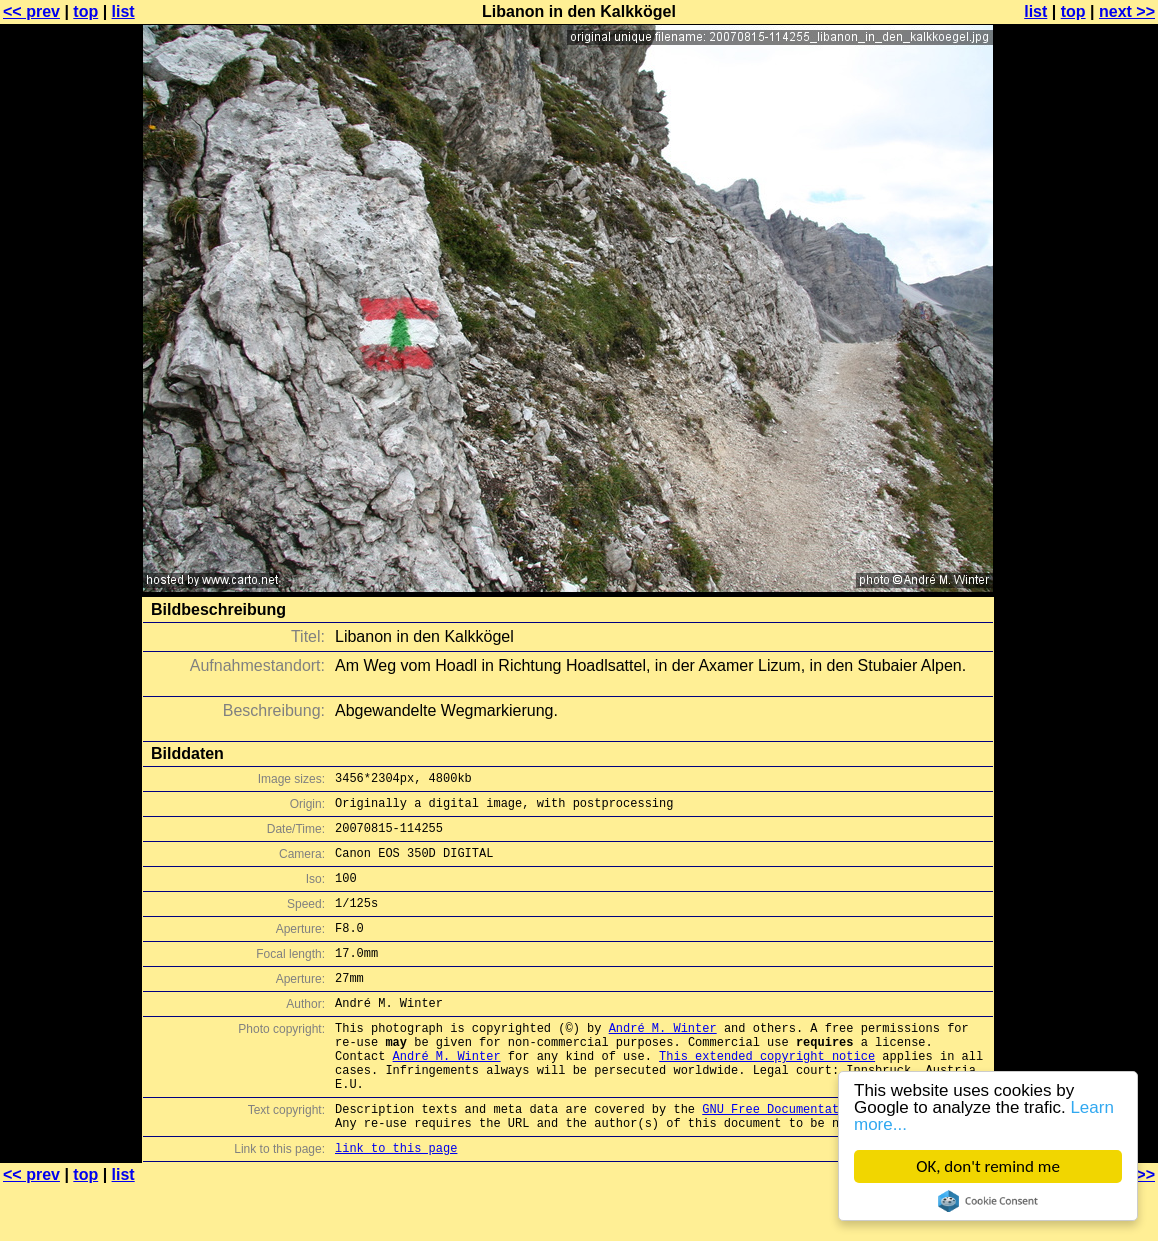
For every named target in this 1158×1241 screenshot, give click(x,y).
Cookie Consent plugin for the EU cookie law (988, 1201)
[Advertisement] (1077, 495)
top (85, 11)
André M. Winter (663, 1060)
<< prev (31, 11)
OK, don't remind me (988, 1166)
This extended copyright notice (767, 1094)
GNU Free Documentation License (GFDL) (835, 1156)
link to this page (396, 1201)
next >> (1127, 11)
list (123, 11)
